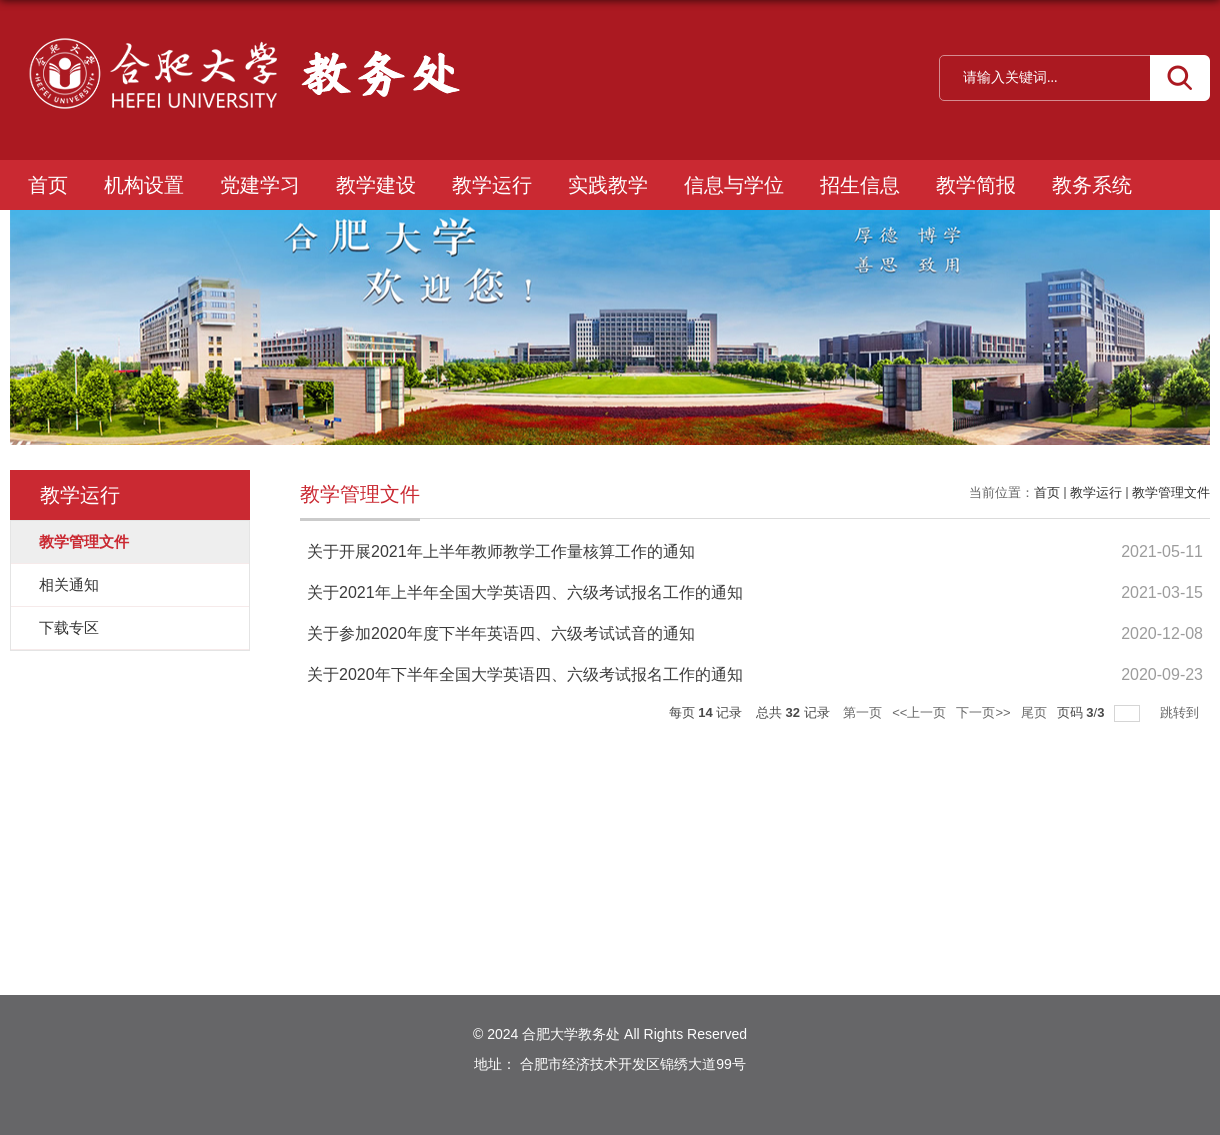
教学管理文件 (1171, 492)
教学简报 (976, 185)
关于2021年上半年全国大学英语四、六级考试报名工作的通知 (525, 592)
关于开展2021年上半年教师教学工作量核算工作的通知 (501, 551)
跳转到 (1181, 712)
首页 (48, 185)
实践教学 (608, 185)
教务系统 (1092, 185)
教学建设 (376, 185)
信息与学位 (734, 185)
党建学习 (260, 185)
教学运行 (492, 185)
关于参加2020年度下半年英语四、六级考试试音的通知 (501, 633)
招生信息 (860, 185)
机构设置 (144, 185)
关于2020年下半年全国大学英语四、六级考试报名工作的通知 (525, 674)
